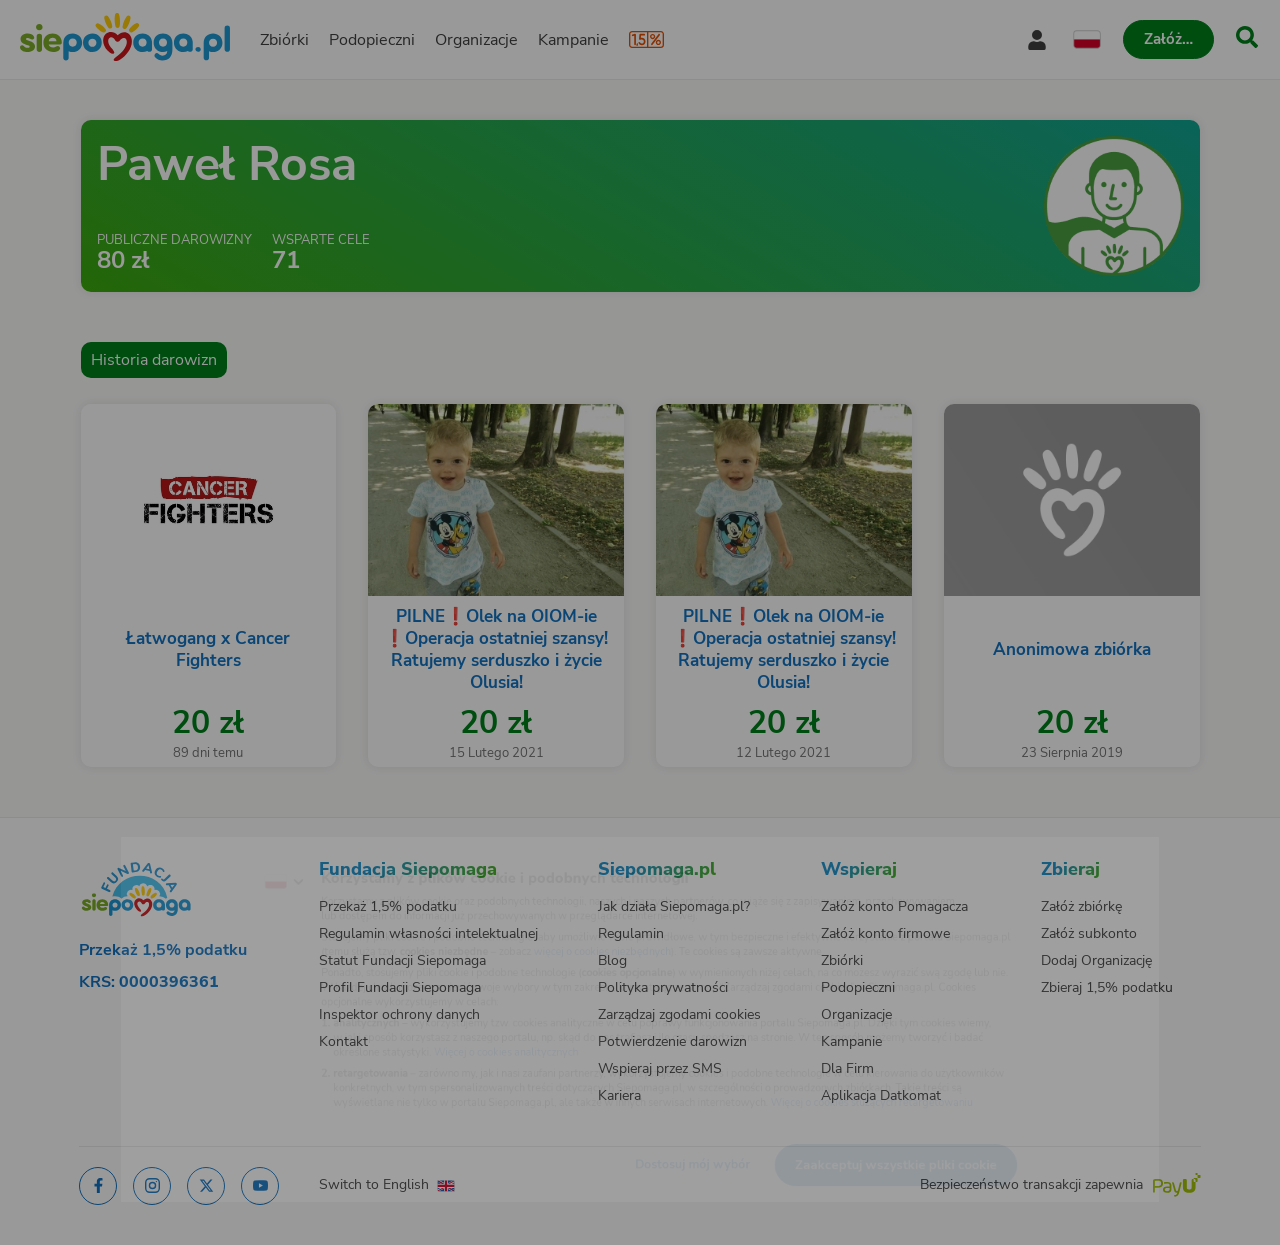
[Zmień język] (201, 850)
